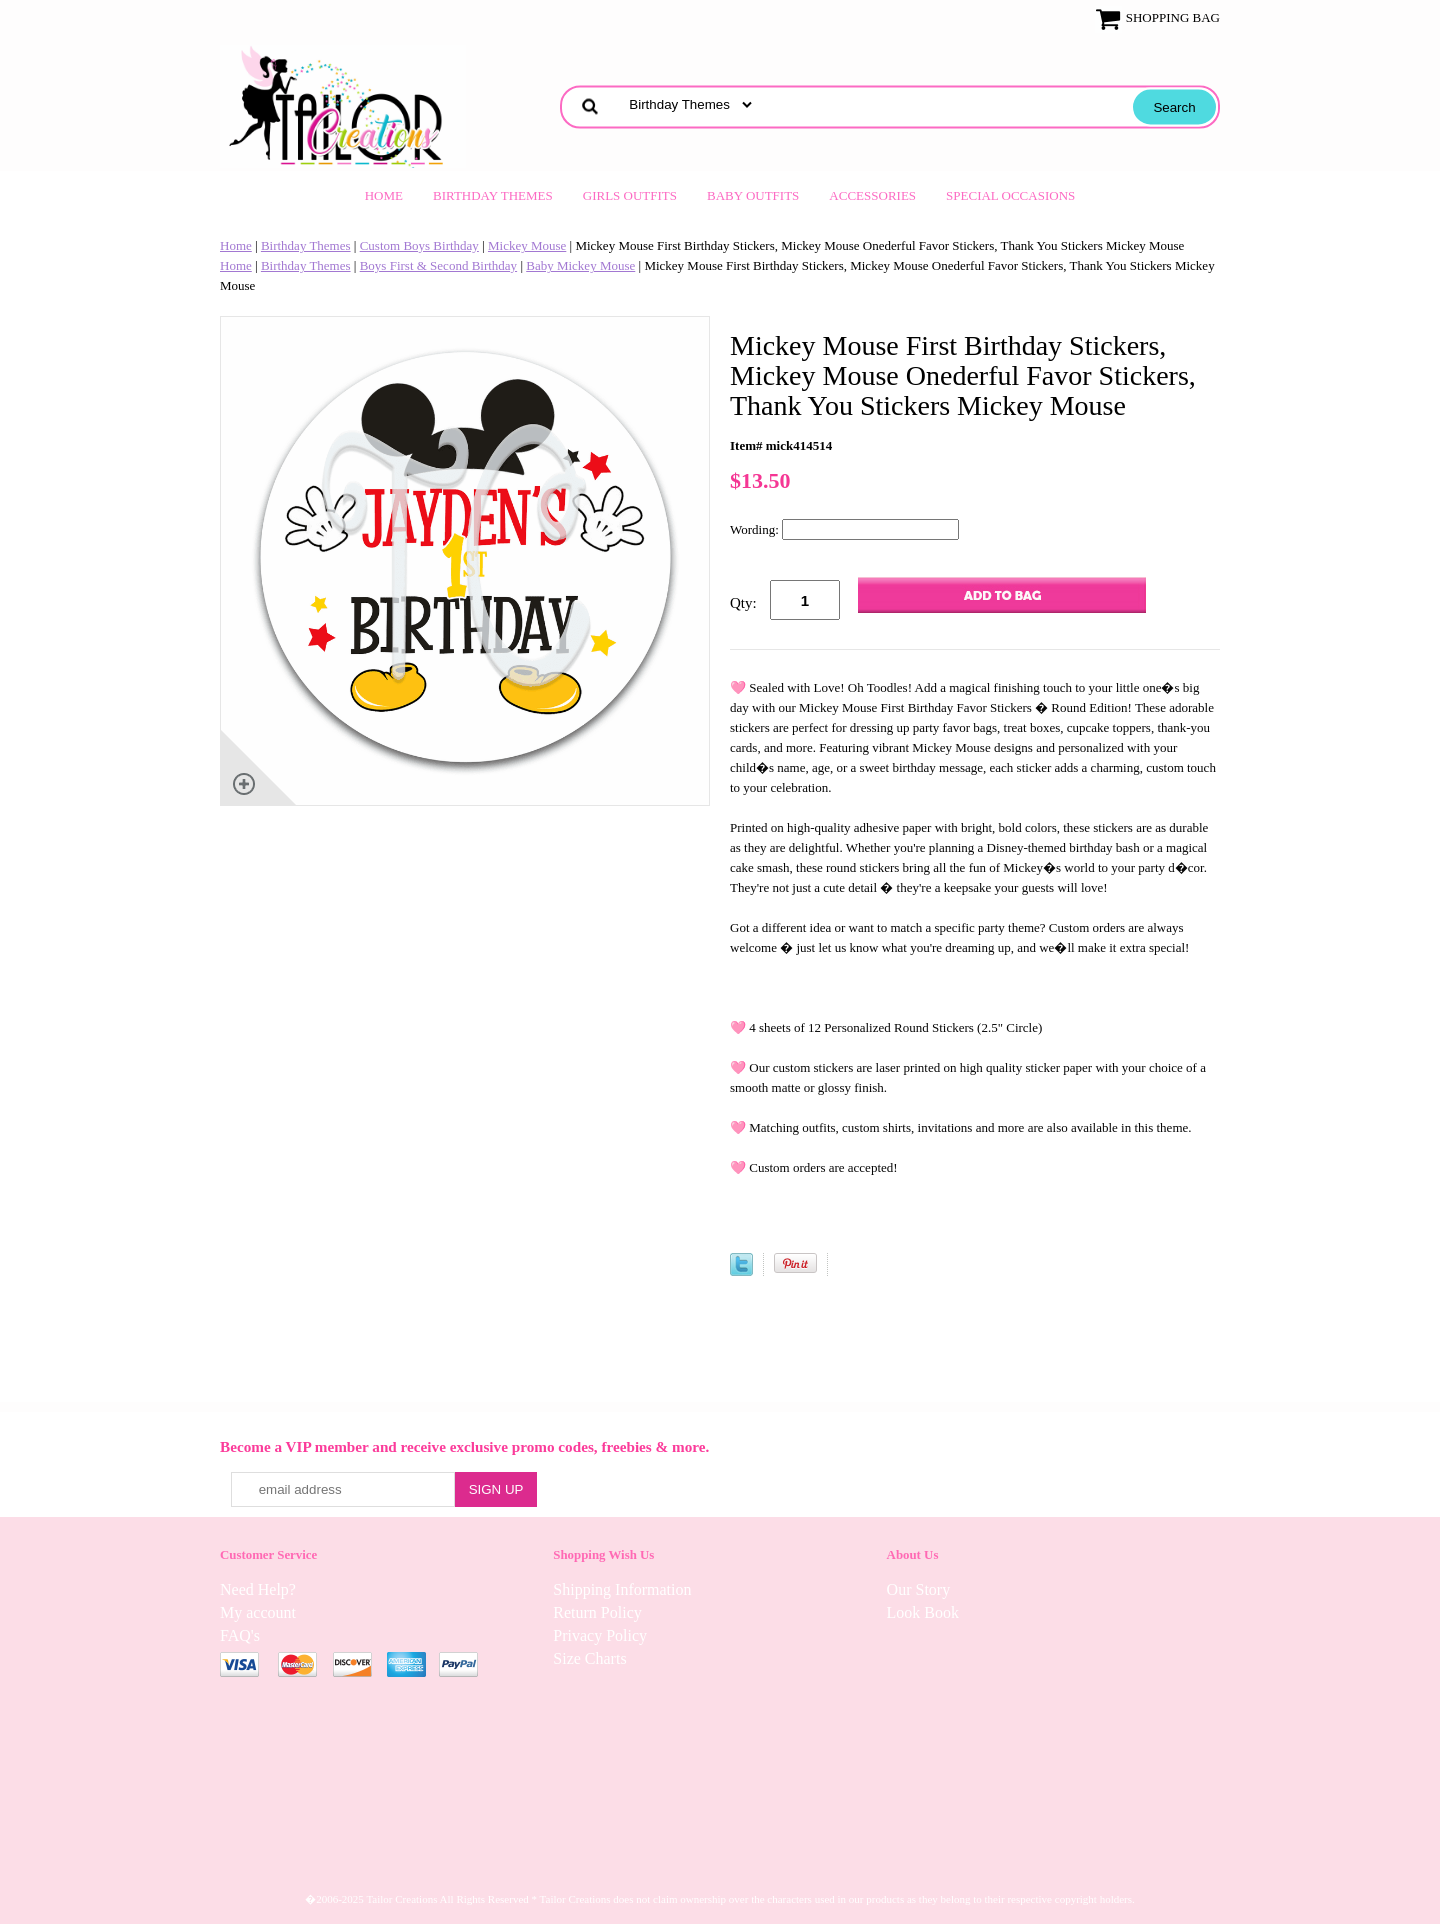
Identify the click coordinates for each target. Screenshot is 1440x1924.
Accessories (872, 195)
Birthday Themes (493, 195)
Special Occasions (1010, 195)
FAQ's (240, 1635)
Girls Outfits (630, 195)
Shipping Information (622, 1589)
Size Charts (589, 1658)
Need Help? (258, 1589)
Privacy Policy (600, 1635)
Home (384, 195)
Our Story (919, 1589)
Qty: (743, 603)
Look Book (923, 1612)
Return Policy (597, 1612)
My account (258, 1612)
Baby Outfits (753, 195)
